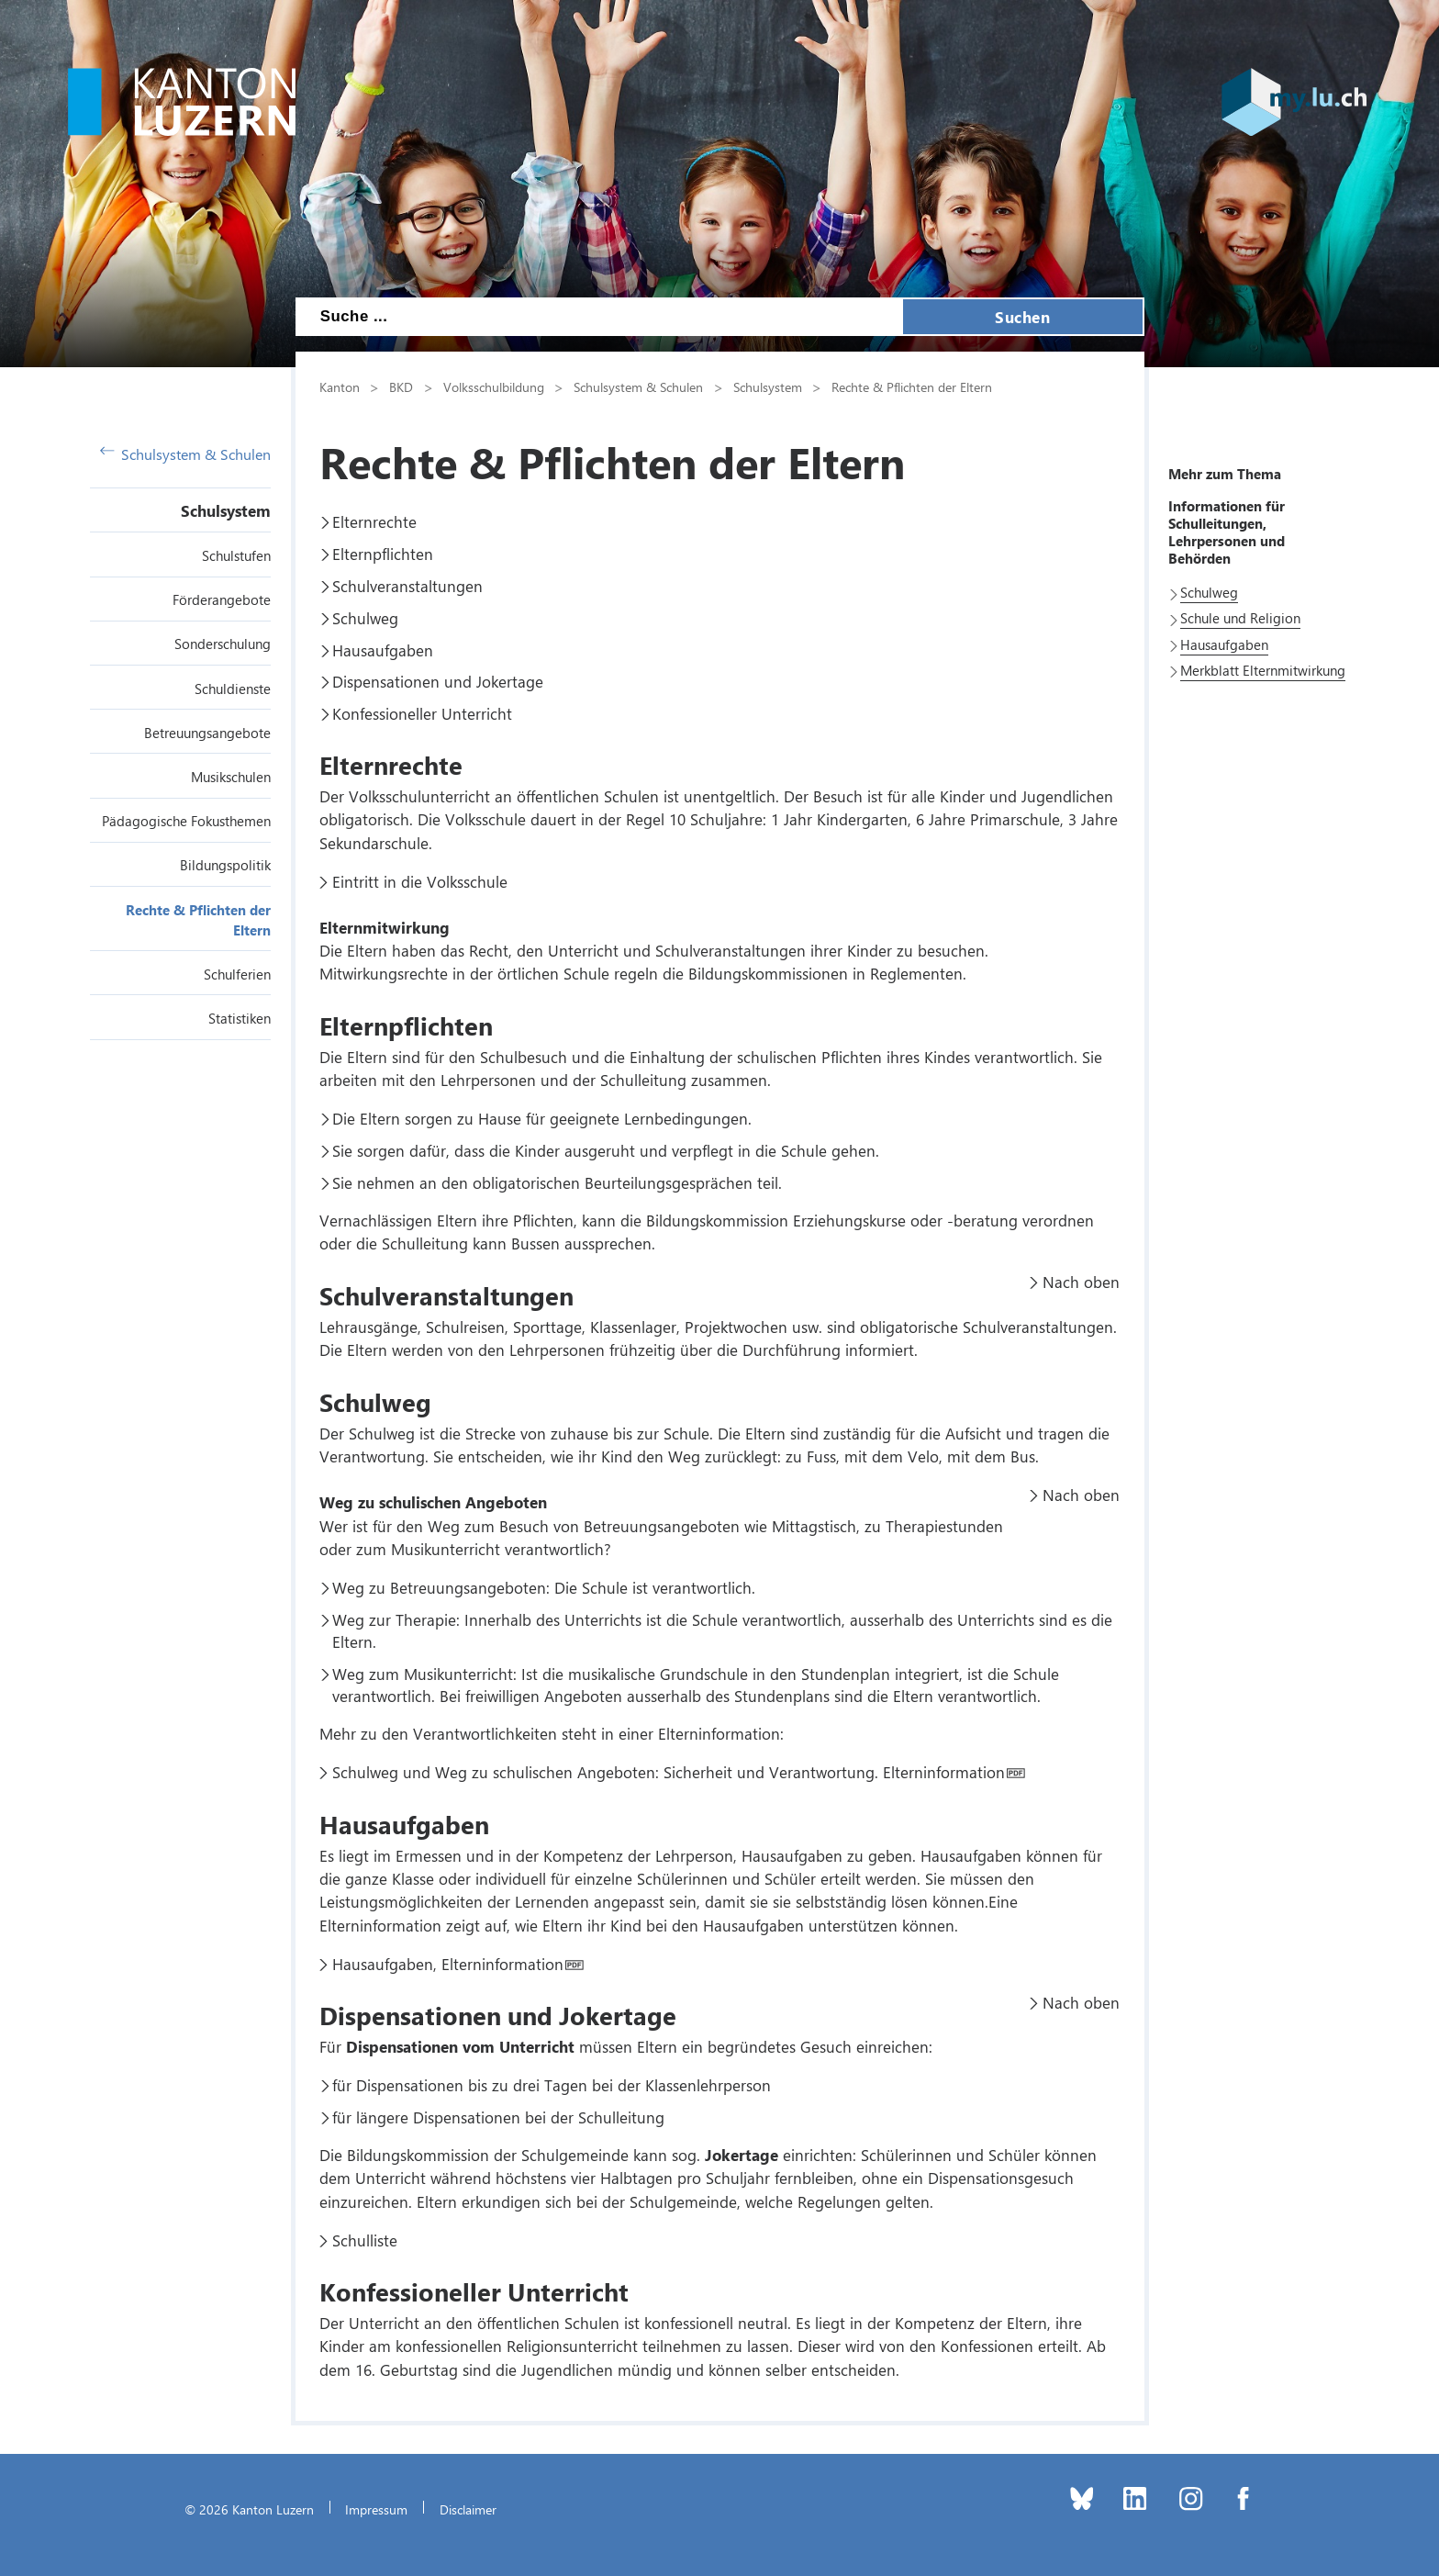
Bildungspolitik (225, 865)
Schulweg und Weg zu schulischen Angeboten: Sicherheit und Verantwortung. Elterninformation (668, 1772)
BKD (401, 386)
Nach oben (1081, 1281)
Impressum (376, 2509)
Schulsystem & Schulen (186, 454)
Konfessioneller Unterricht (422, 713)
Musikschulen (231, 776)
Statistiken (239, 1018)
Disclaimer (468, 2509)
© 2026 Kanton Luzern (249, 2509)
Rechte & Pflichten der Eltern (911, 386)
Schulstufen (236, 555)
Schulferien (237, 974)
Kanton (339, 386)
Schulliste (364, 2240)
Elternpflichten (382, 553)
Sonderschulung (222, 643)
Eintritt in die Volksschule (420, 881)
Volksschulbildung (493, 386)
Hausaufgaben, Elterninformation (447, 1964)
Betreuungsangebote (207, 732)
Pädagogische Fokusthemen (186, 821)
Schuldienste (233, 688)
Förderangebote (222, 599)
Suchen (1022, 317)
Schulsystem (226, 510)
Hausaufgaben (382, 650)
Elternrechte (374, 521)
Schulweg (365, 618)
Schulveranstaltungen (407, 586)
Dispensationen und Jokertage (437, 681)
